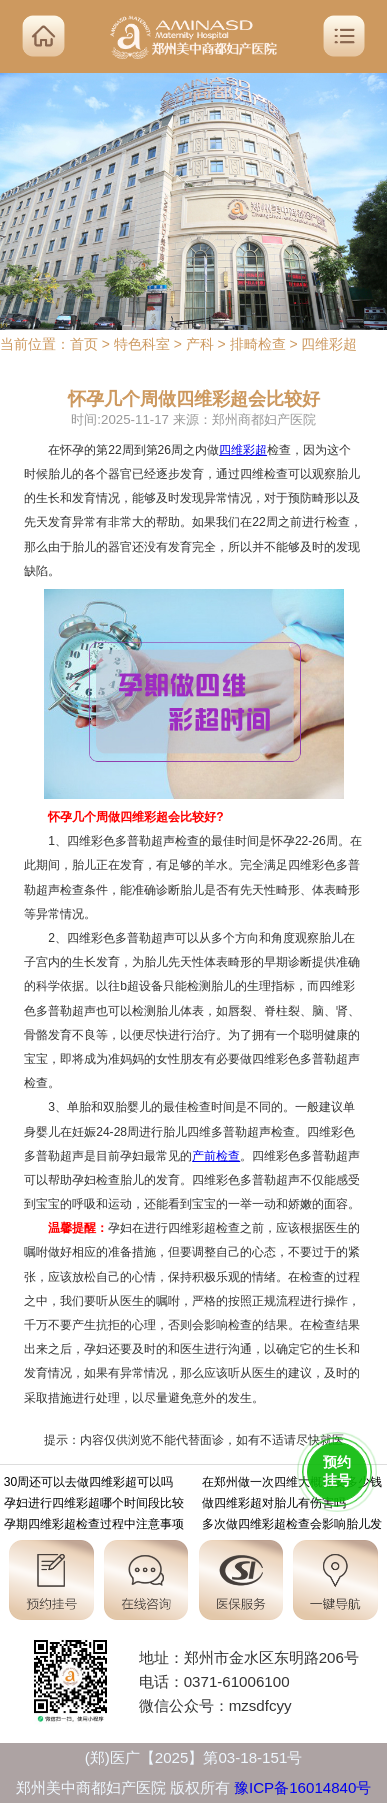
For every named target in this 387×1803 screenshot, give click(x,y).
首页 (84, 344)
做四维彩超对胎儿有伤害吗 (274, 1505)
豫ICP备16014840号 (302, 1787)
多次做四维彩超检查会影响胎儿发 (292, 1526)
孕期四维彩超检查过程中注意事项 (94, 1526)
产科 (200, 344)
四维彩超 (329, 344)
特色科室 (142, 344)
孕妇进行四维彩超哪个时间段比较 (94, 1505)
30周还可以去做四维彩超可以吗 (88, 1484)
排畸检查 (258, 344)
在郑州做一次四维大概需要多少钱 (292, 1484)
